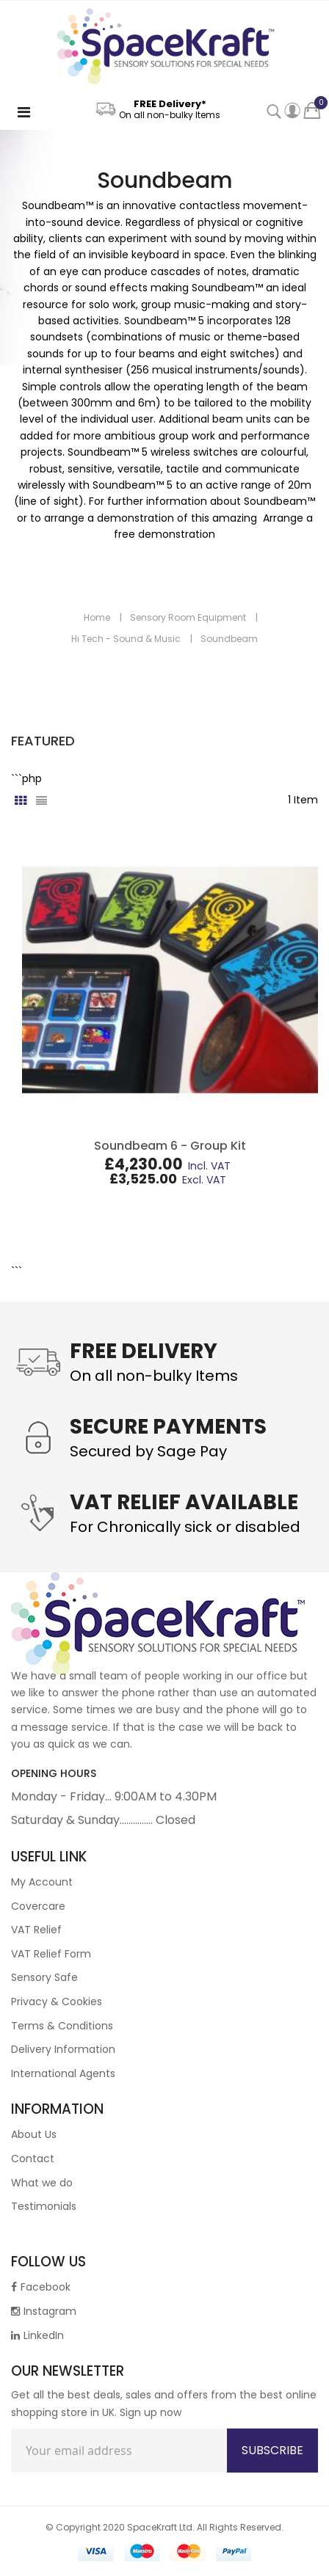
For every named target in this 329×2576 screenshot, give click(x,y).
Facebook (40, 2287)
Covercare (38, 1906)
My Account (42, 1882)
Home (97, 617)
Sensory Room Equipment (188, 617)
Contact (32, 2158)
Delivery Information (63, 2049)
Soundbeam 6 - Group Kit (170, 1145)
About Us (34, 2134)
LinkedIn (37, 2335)
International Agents (63, 2073)
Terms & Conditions (62, 2025)
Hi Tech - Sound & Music (126, 638)
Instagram (43, 2311)
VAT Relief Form (51, 1953)
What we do (42, 2182)
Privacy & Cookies (56, 2001)
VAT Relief (36, 1929)
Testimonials (43, 2206)
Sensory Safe (44, 1977)
